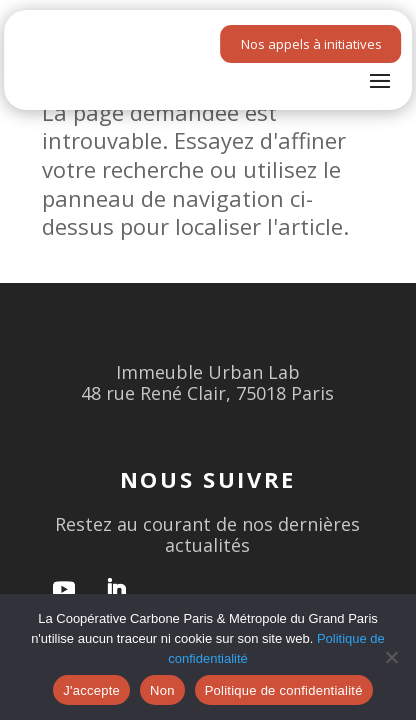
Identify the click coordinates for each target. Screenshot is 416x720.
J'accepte (91, 690)
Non (162, 690)
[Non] (391, 657)
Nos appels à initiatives (311, 44)
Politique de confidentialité (284, 690)
